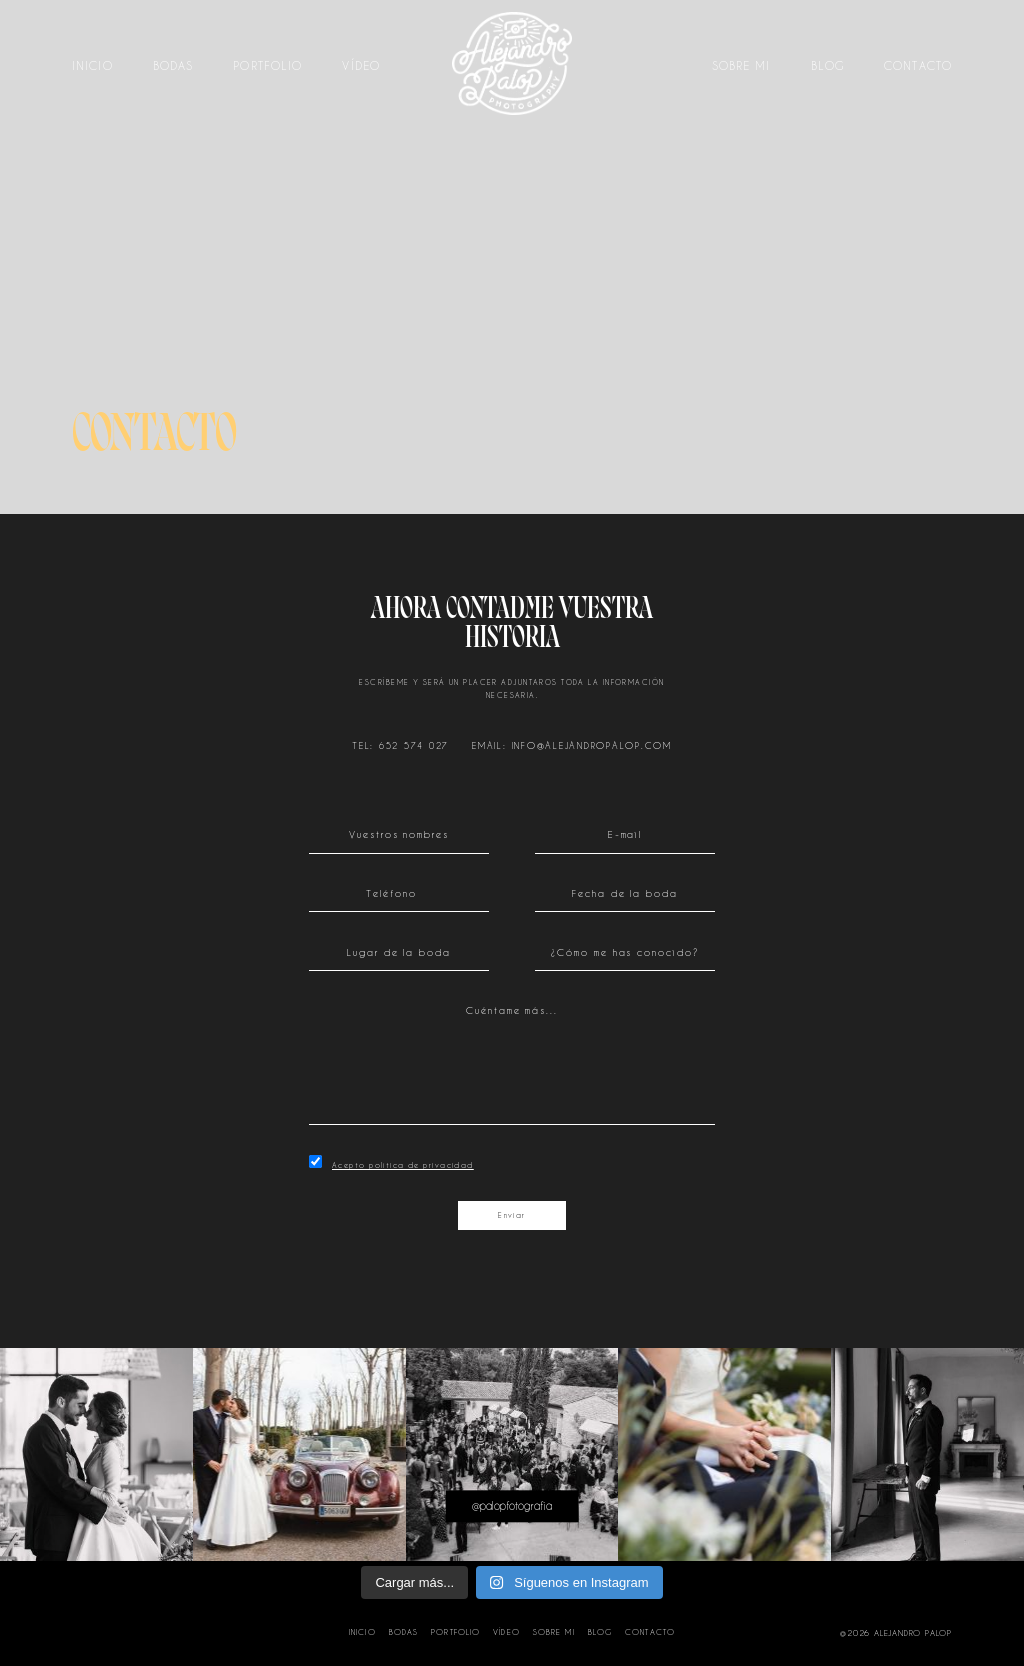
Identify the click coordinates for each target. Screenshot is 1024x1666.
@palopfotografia (512, 1506)
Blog (827, 66)
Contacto (918, 66)
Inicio (92, 66)
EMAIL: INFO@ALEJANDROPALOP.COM (572, 745)
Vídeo (361, 66)
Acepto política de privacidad (403, 1165)
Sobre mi (741, 66)
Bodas (173, 66)
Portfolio (267, 66)
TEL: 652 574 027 (400, 745)
